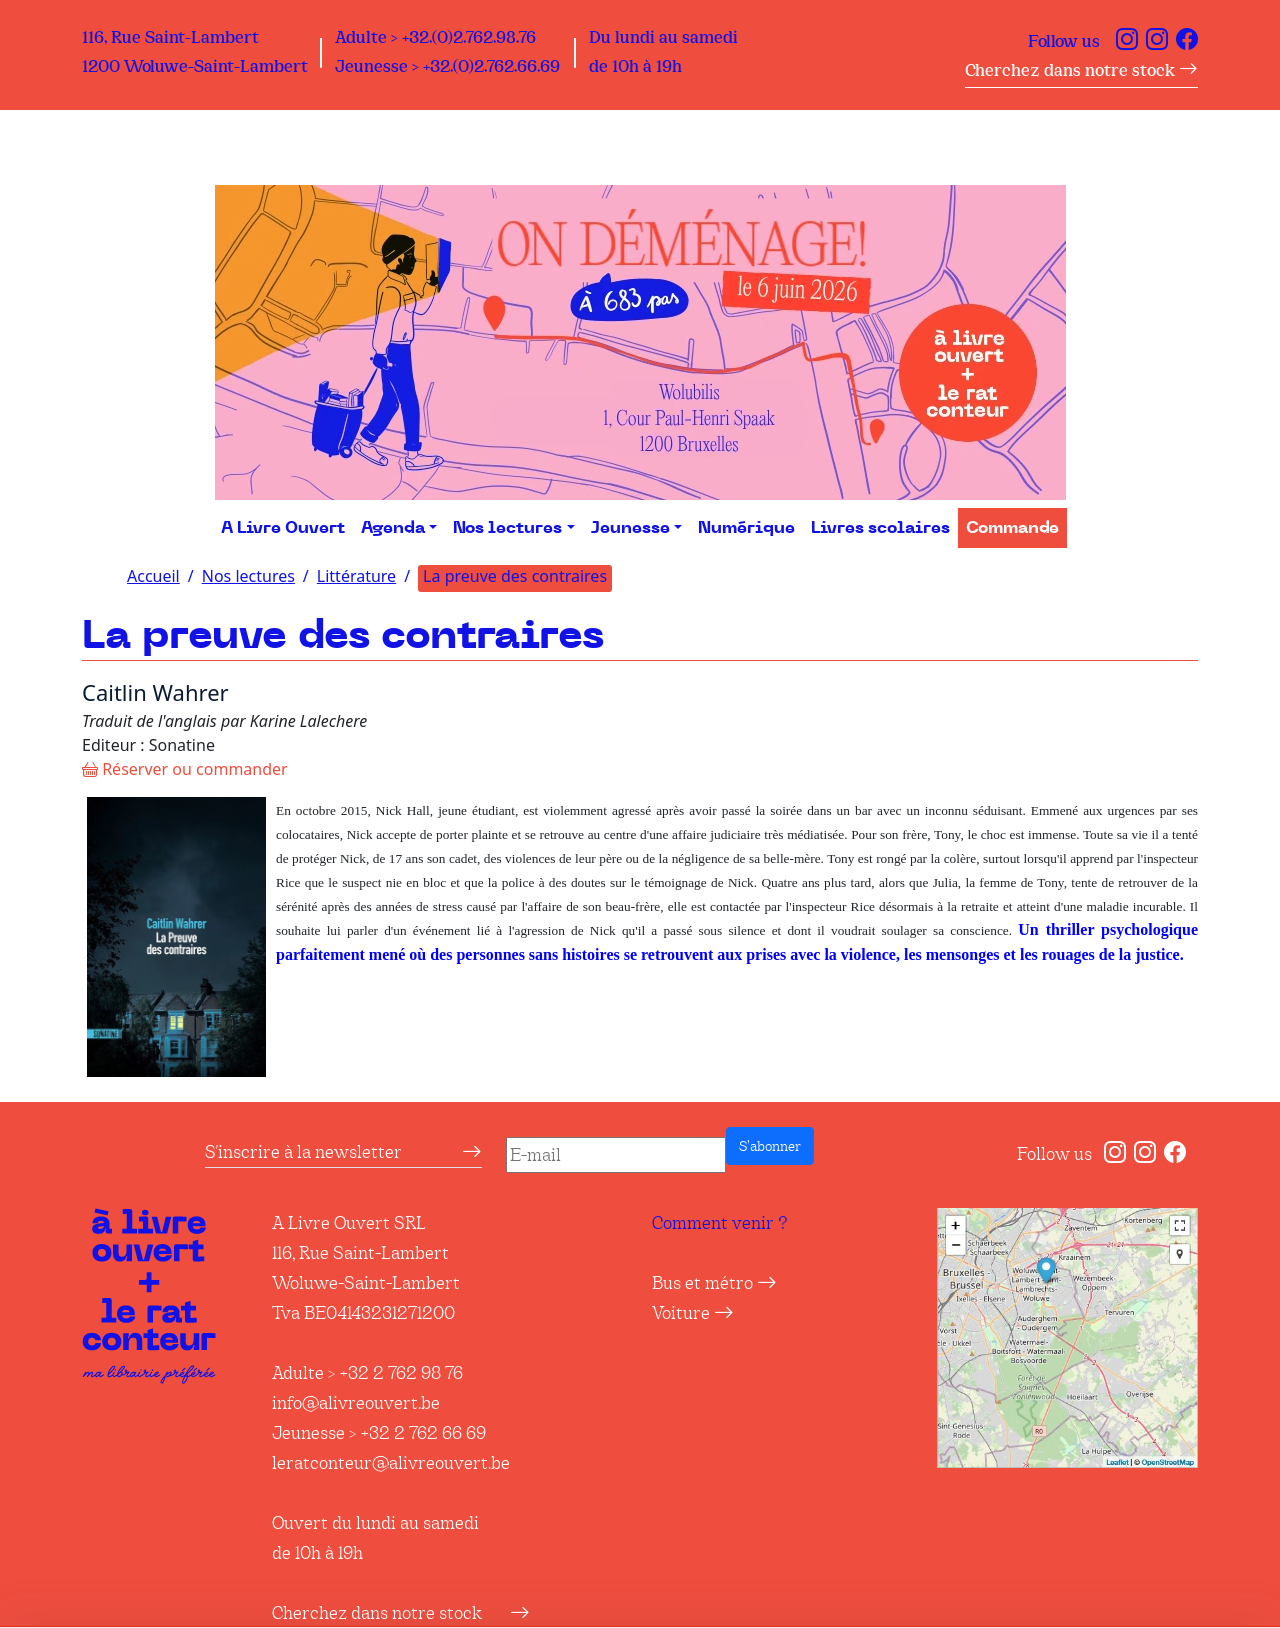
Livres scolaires (880, 528)
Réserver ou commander (185, 769)
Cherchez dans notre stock (1081, 70)
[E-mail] (616, 1155)
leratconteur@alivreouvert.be (391, 1463)
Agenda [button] (393, 528)
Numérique (746, 528)
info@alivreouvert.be (356, 1403)
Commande (1012, 528)
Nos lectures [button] (507, 528)
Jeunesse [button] (630, 528)
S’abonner (770, 1146)
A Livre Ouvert (283, 528)
